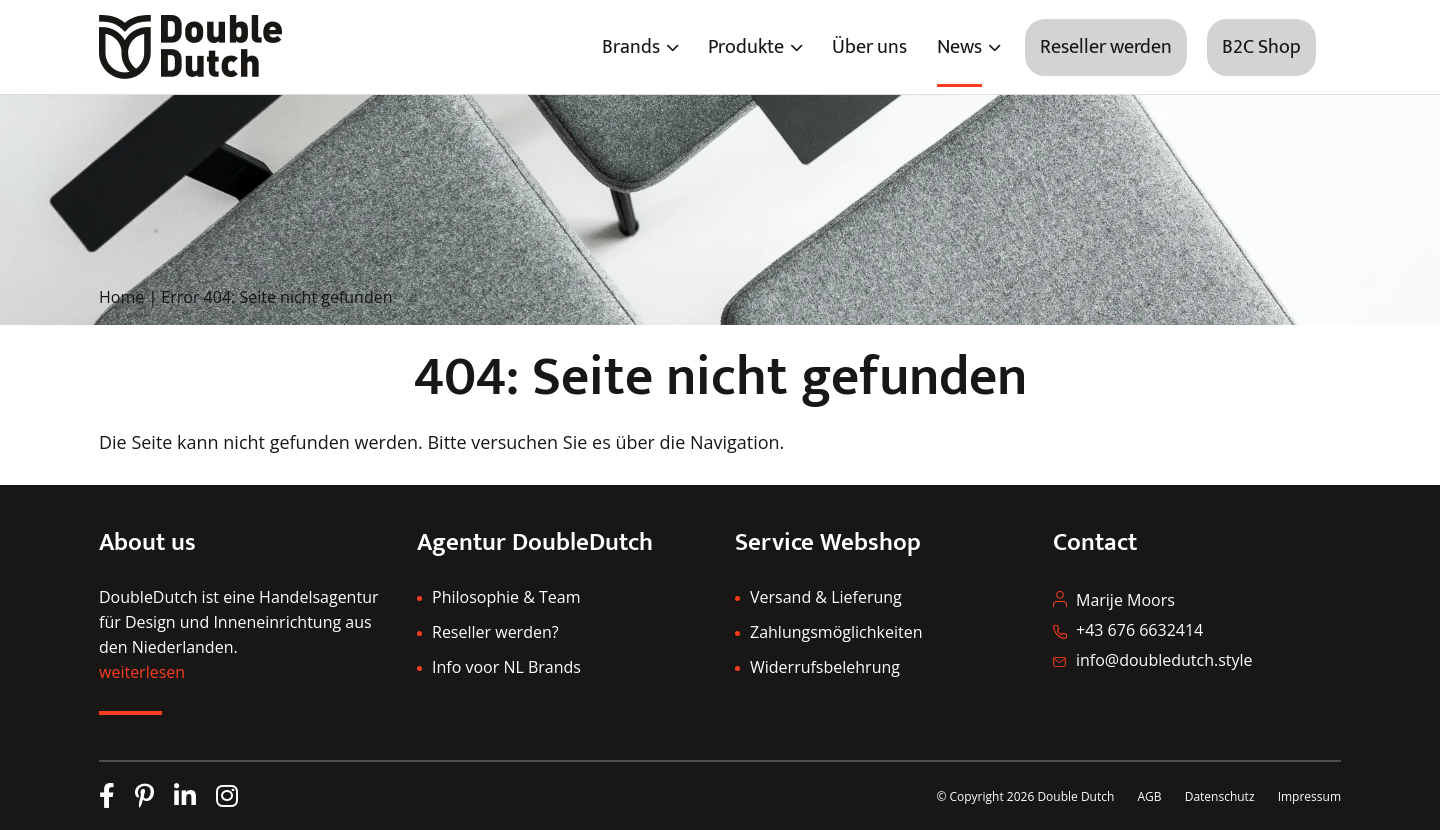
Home (121, 297)
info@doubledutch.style (1164, 660)
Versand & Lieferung (826, 597)
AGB (1149, 796)
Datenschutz (1221, 796)
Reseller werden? (495, 632)
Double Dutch (1075, 796)
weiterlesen (142, 672)
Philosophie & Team (506, 597)
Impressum (1309, 796)
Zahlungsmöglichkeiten (836, 632)
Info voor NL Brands (506, 667)
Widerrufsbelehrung (825, 667)
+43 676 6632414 (1139, 630)
